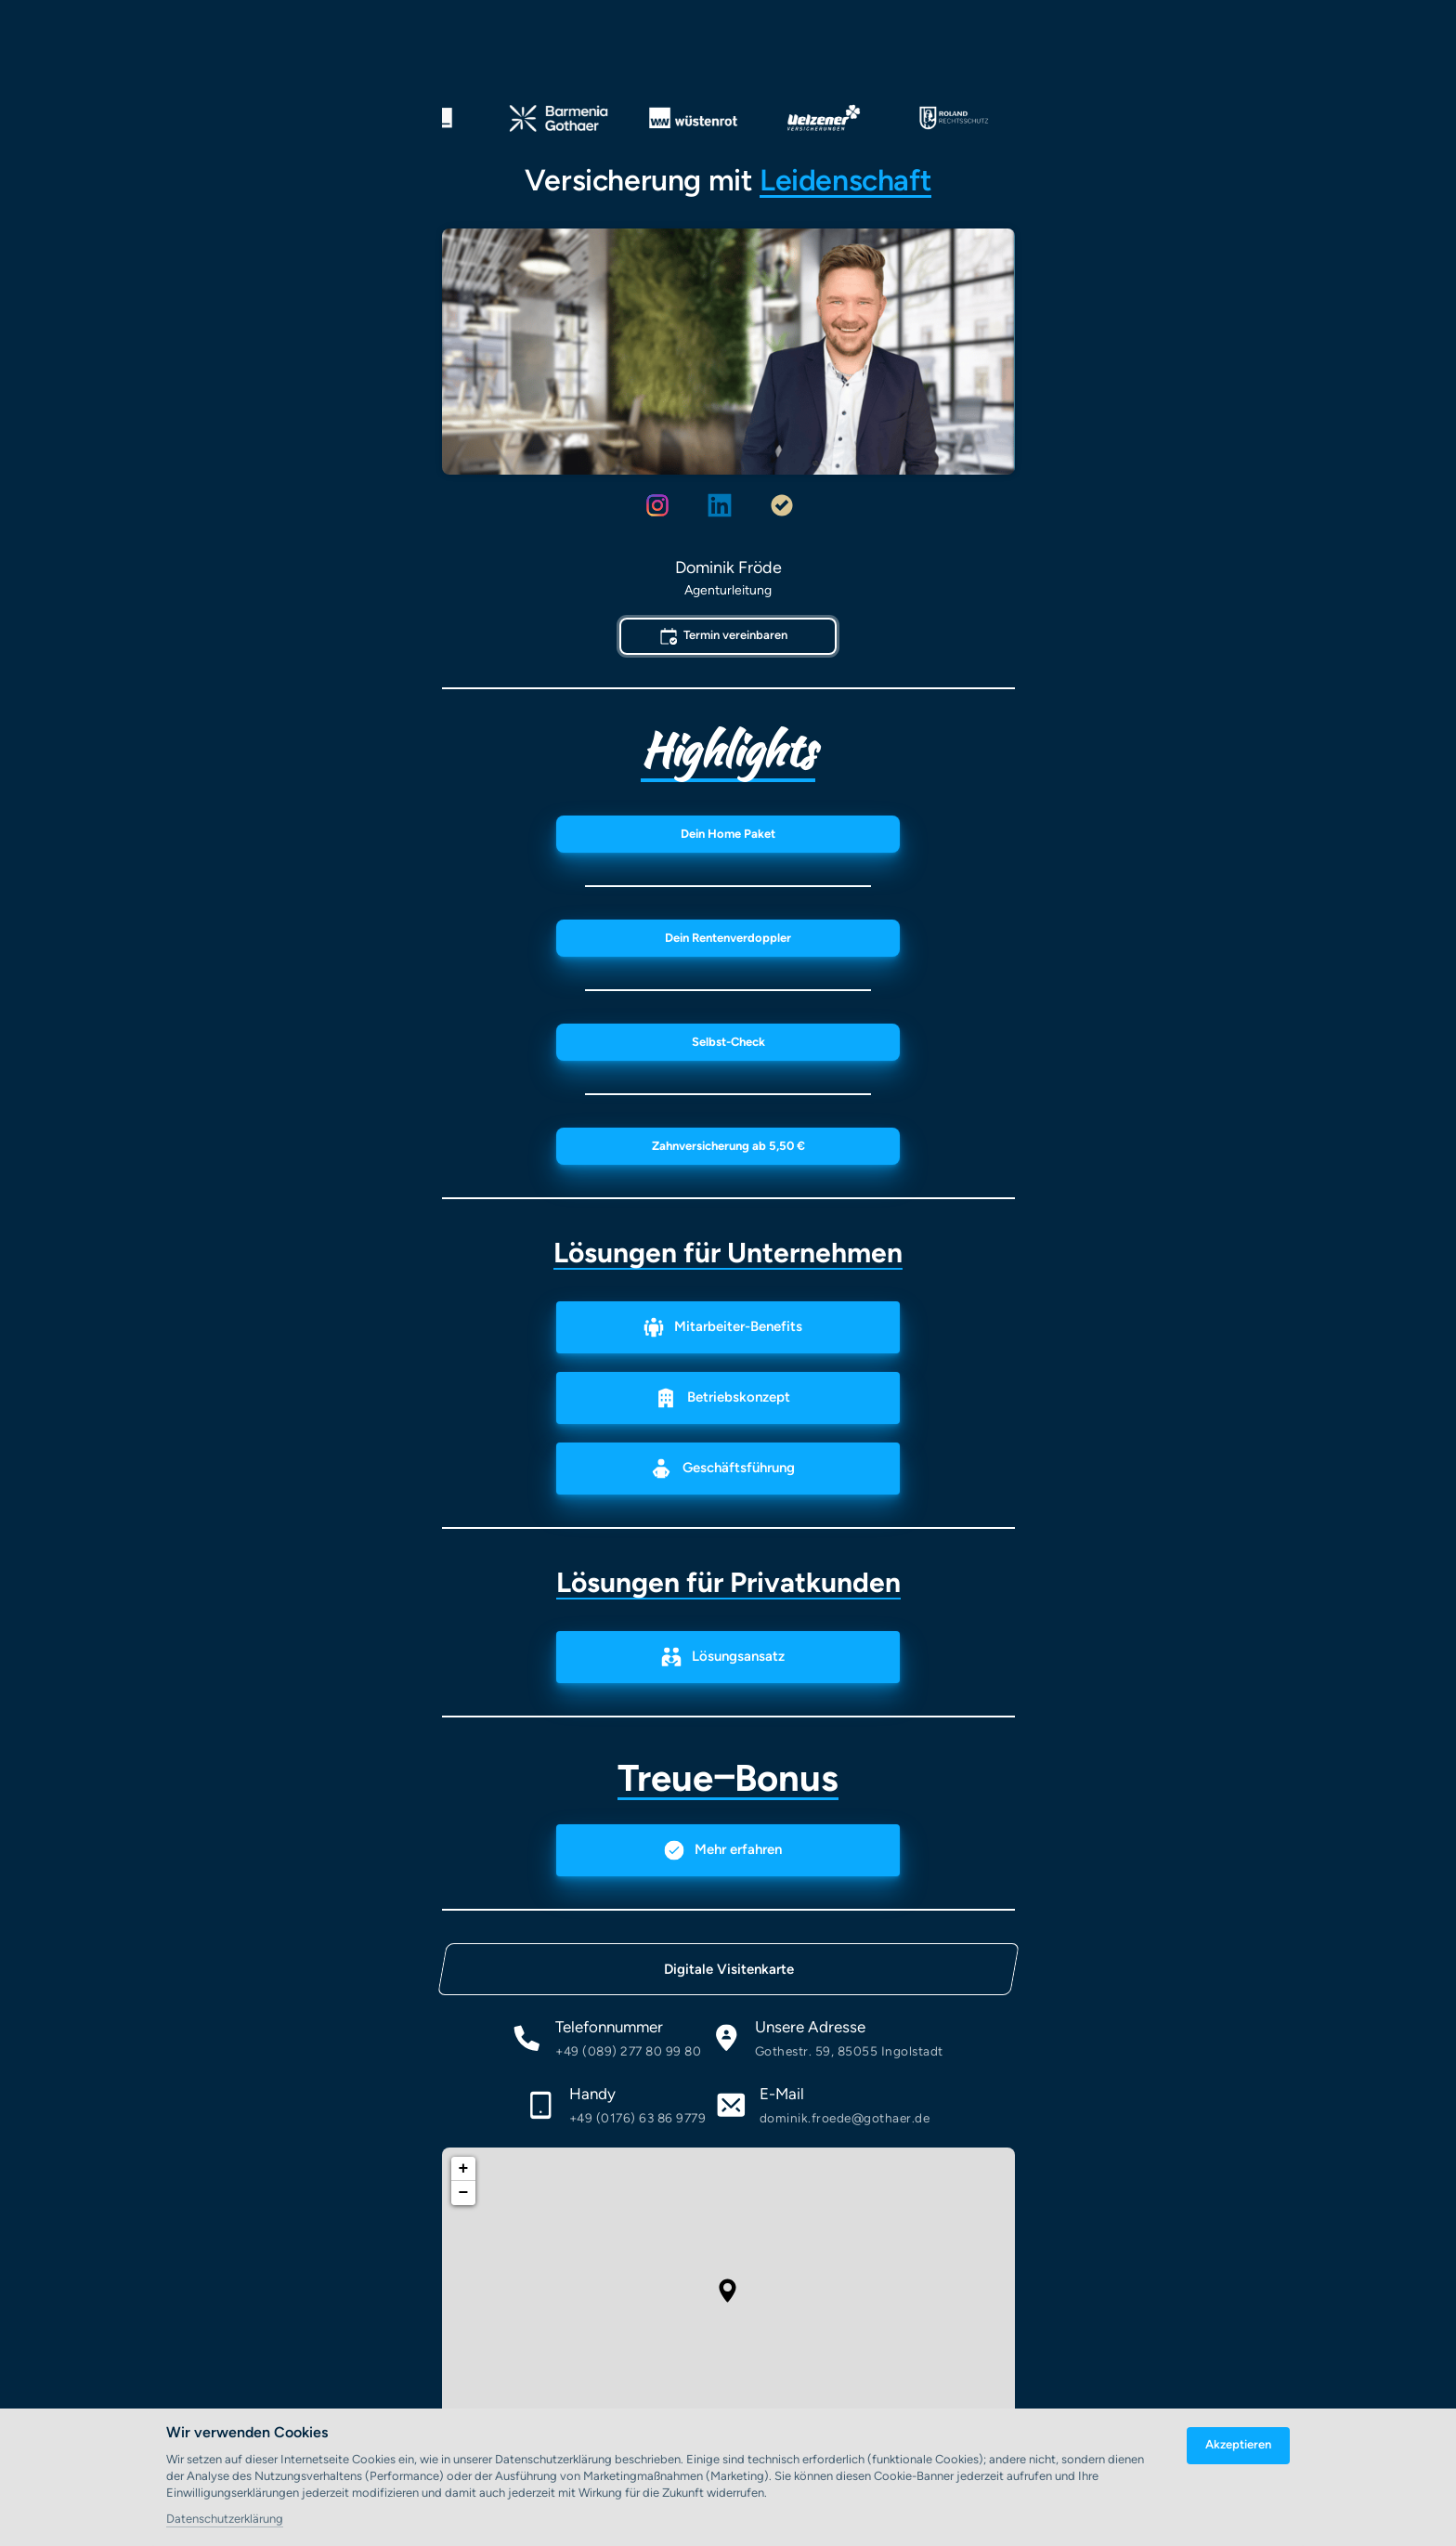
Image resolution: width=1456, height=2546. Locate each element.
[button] (727, 2290)
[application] (728, 2291)
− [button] (464, 2193)
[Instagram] (665, 505)
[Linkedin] (728, 505)
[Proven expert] (791, 505)
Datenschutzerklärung (224, 2520)
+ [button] (464, 2169)
